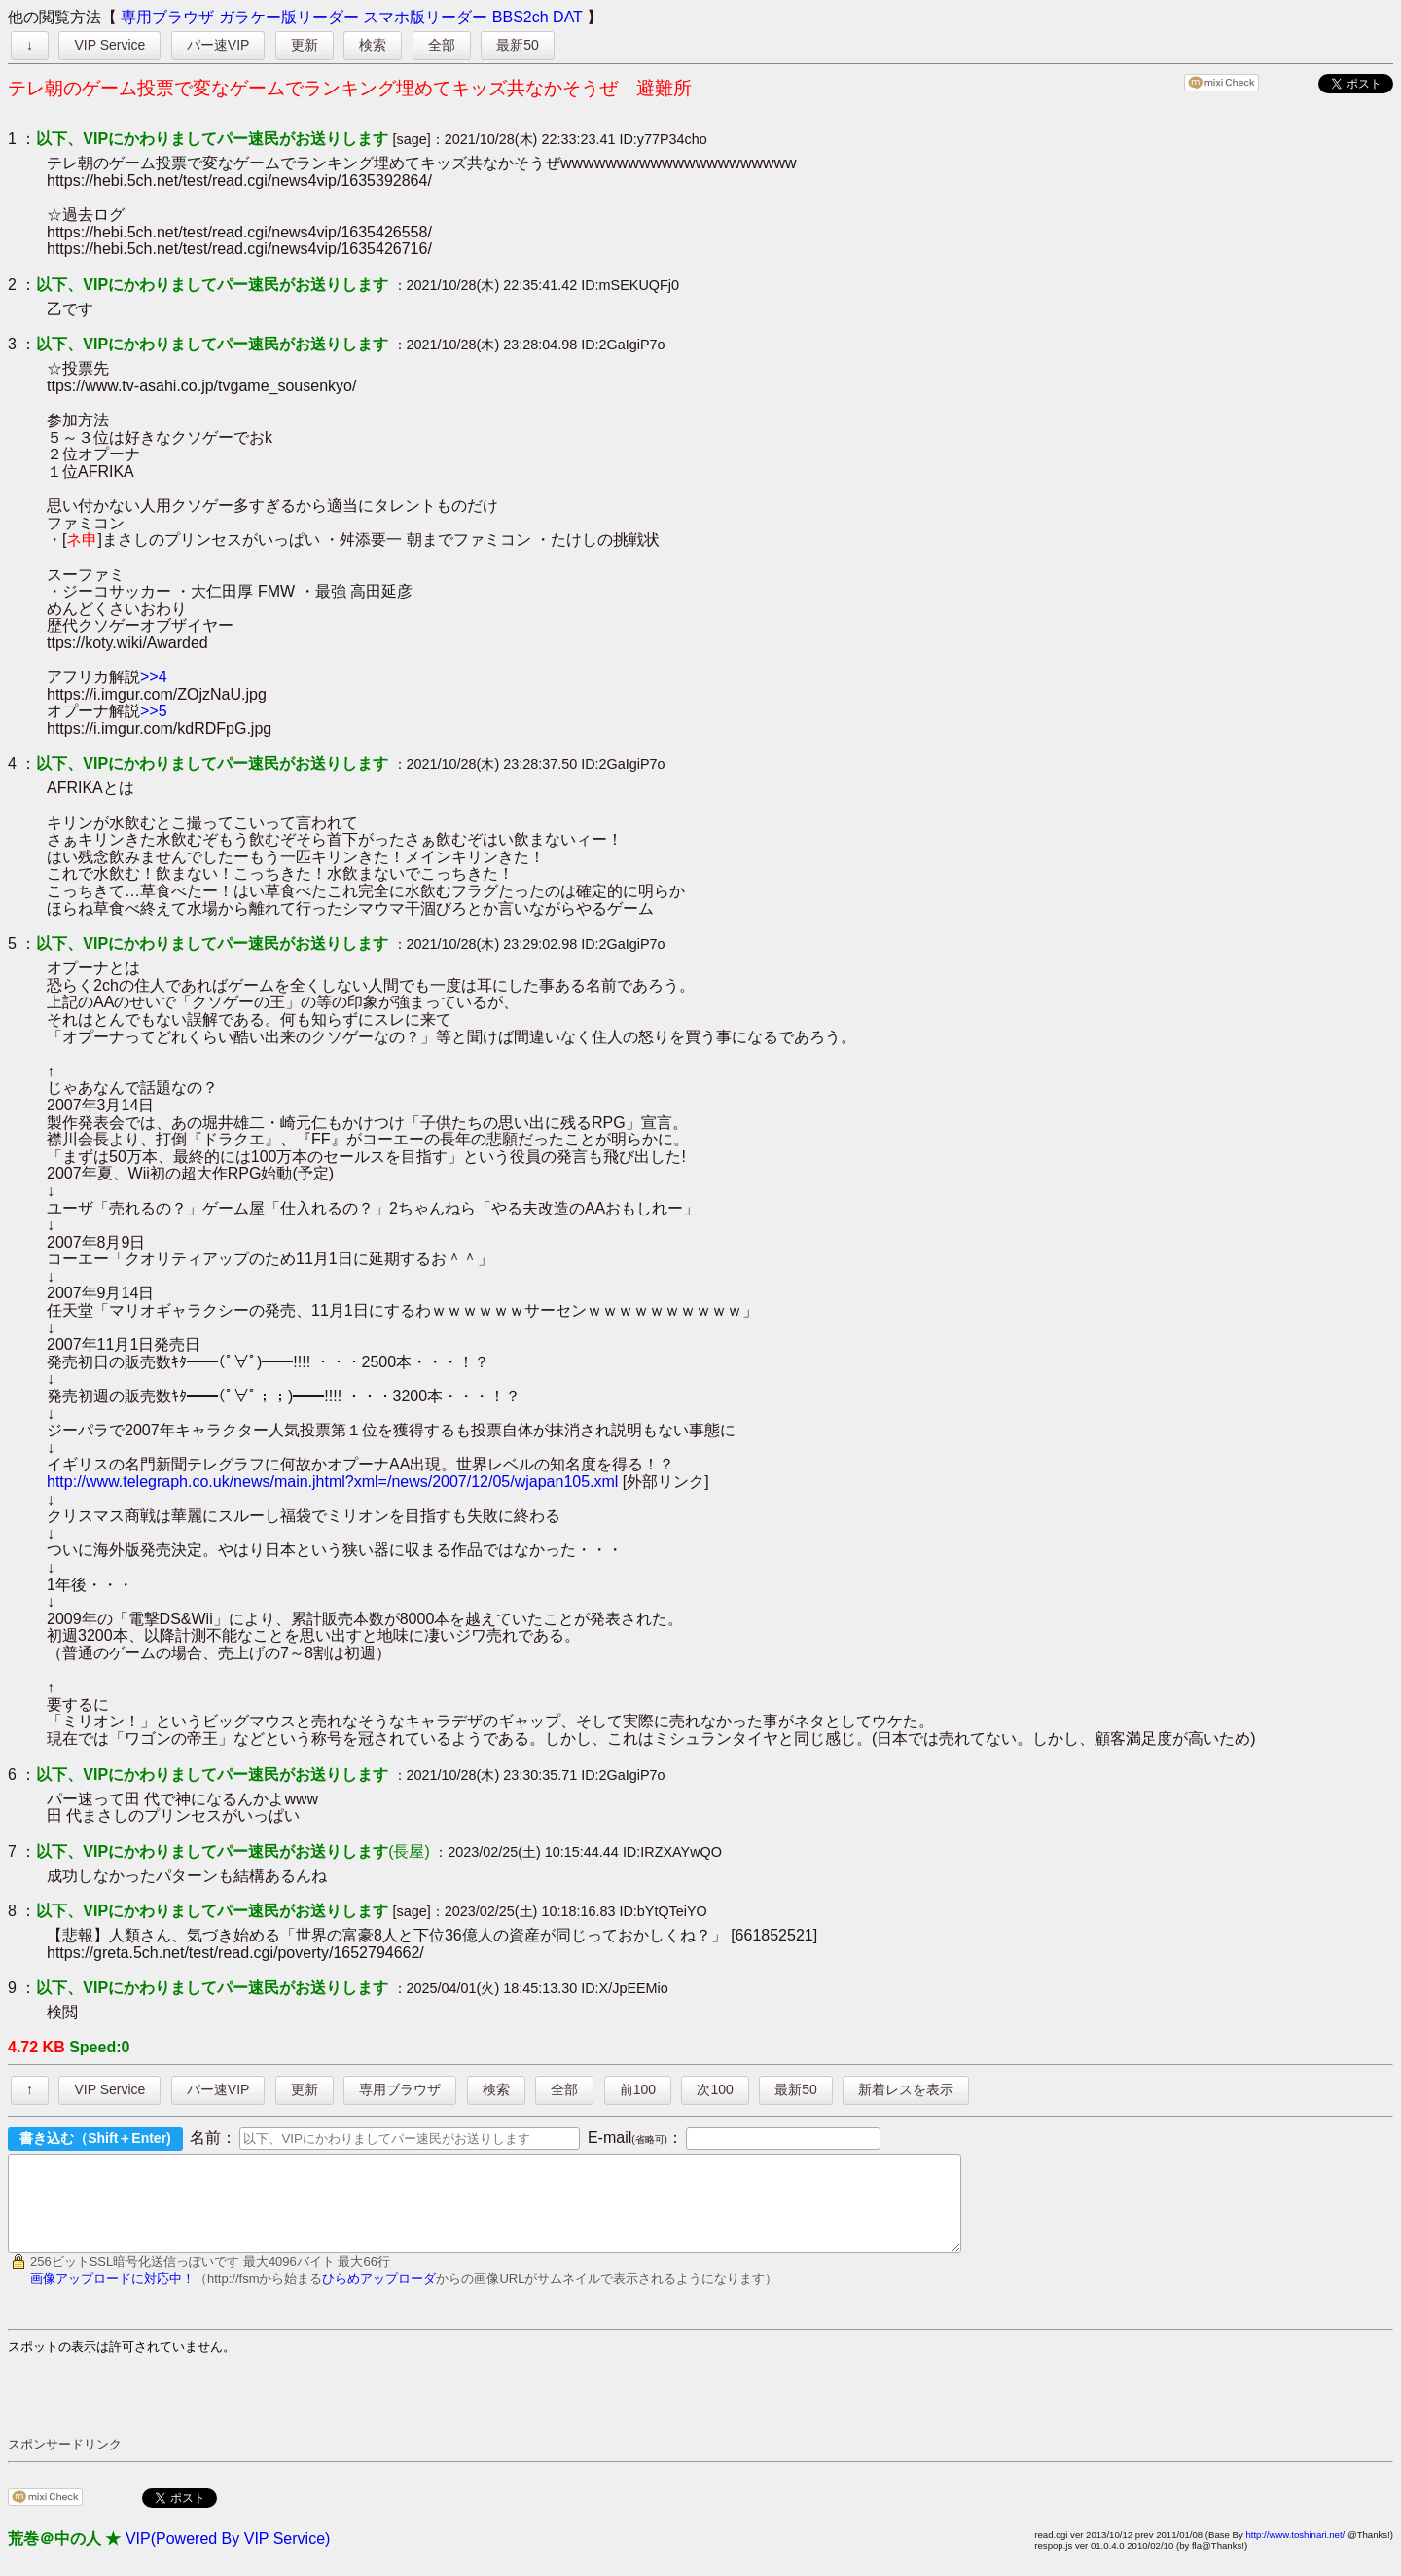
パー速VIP (218, 45)
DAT (568, 17)
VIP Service (109, 45)
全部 (441, 45)
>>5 (153, 711)
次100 (715, 2089)
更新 (304, 45)
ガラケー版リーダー (289, 17)
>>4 (153, 677)
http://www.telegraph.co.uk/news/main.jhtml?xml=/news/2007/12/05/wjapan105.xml (332, 1481)
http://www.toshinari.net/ (1295, 2552)
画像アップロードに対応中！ (112, 2296)
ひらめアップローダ (379, 2296)
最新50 (517, 45)
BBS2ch (520, 17)
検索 (372, 45)
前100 (638, 2089)
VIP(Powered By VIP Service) (228, 2556)
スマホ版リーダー (425, 17)
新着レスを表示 (905, 2089)
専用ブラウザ (167, 17)
